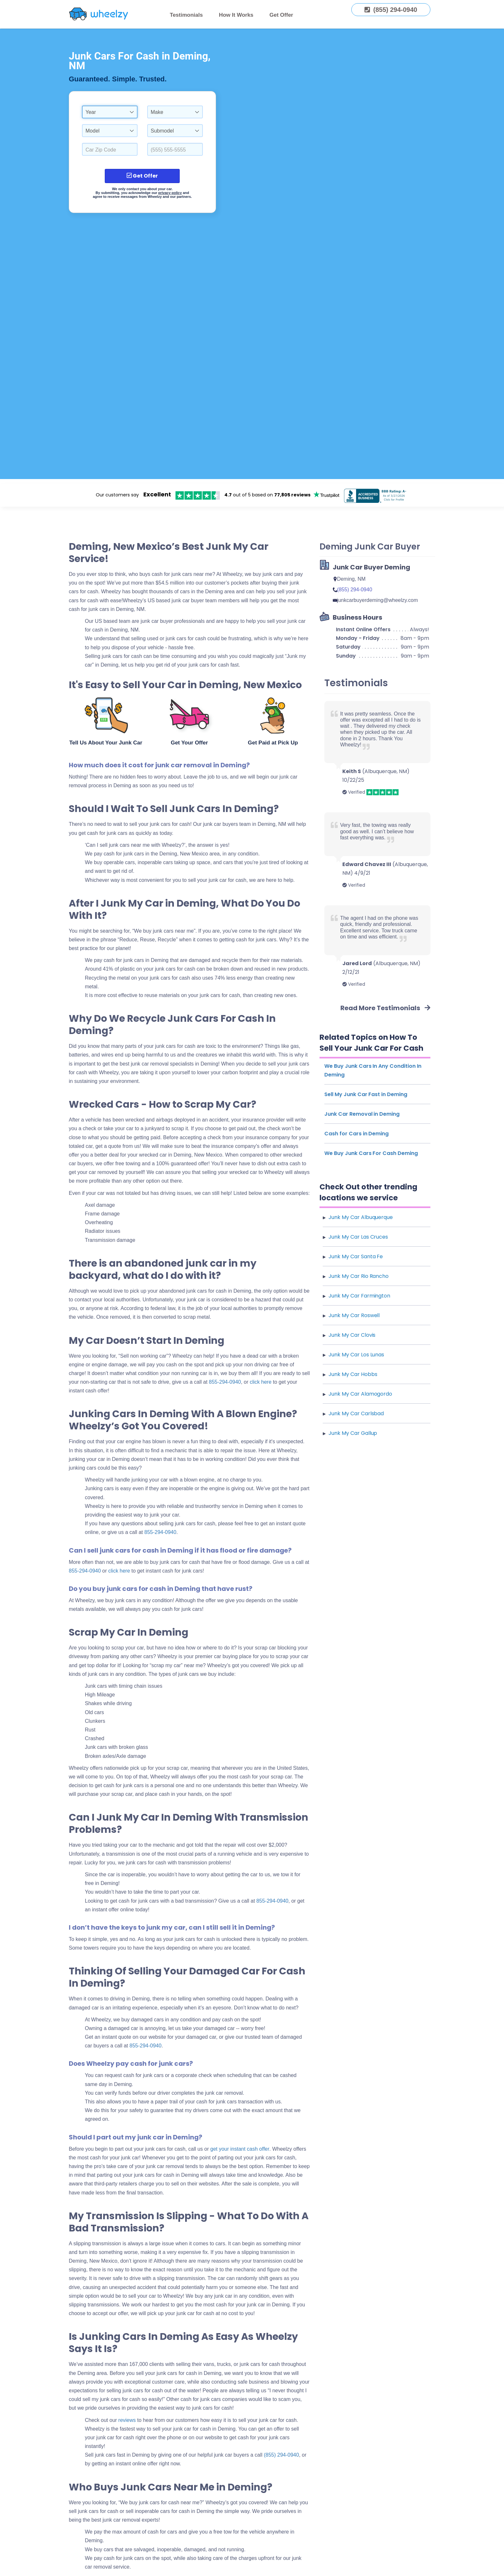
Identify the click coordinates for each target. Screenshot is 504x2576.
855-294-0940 (225, 1382)
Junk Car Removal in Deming (362, 1114)
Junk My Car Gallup (352, 1433)
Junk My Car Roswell (354, 1315)
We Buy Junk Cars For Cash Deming (371, 1153)
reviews (127, 2420)
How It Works (236, 15)
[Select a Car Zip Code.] (110, 149)
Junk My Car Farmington (359, 1295)
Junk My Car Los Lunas (356, 1354)
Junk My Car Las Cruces (358, 1237)
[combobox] (110, 112)
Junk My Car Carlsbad (356, 1413)
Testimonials (186, 15)
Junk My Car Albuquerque (360, 1217)
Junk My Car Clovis (351, 1335)
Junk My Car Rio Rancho (358, 1276)
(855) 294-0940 (281, 2455)
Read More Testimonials (385, 1007)
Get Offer (281, 15)
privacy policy (170, 193)
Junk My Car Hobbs (352, 1374)
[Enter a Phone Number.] (175, 149)
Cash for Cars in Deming (356, 1133)
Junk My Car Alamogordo (360, 1394)
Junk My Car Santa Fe (355, 1256)
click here (119, 1571)
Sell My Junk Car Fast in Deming (365, 1094)
